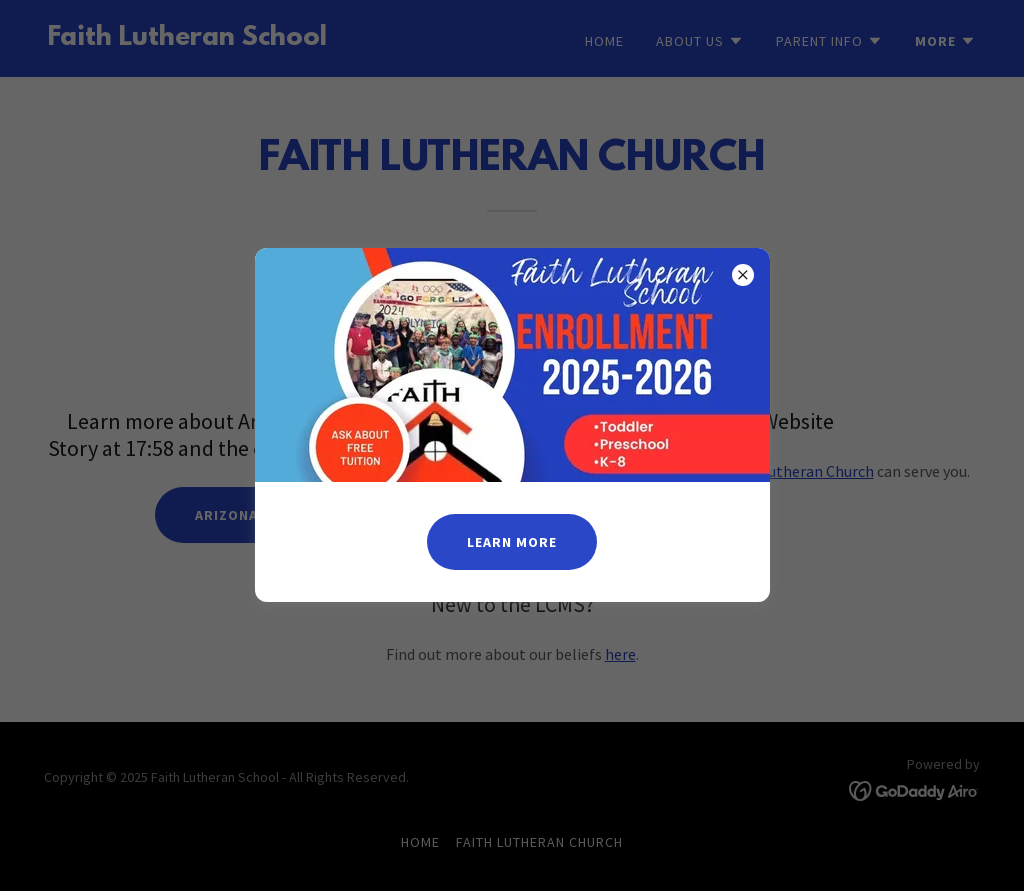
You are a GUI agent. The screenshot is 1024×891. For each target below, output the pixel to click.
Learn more (512, 542)
